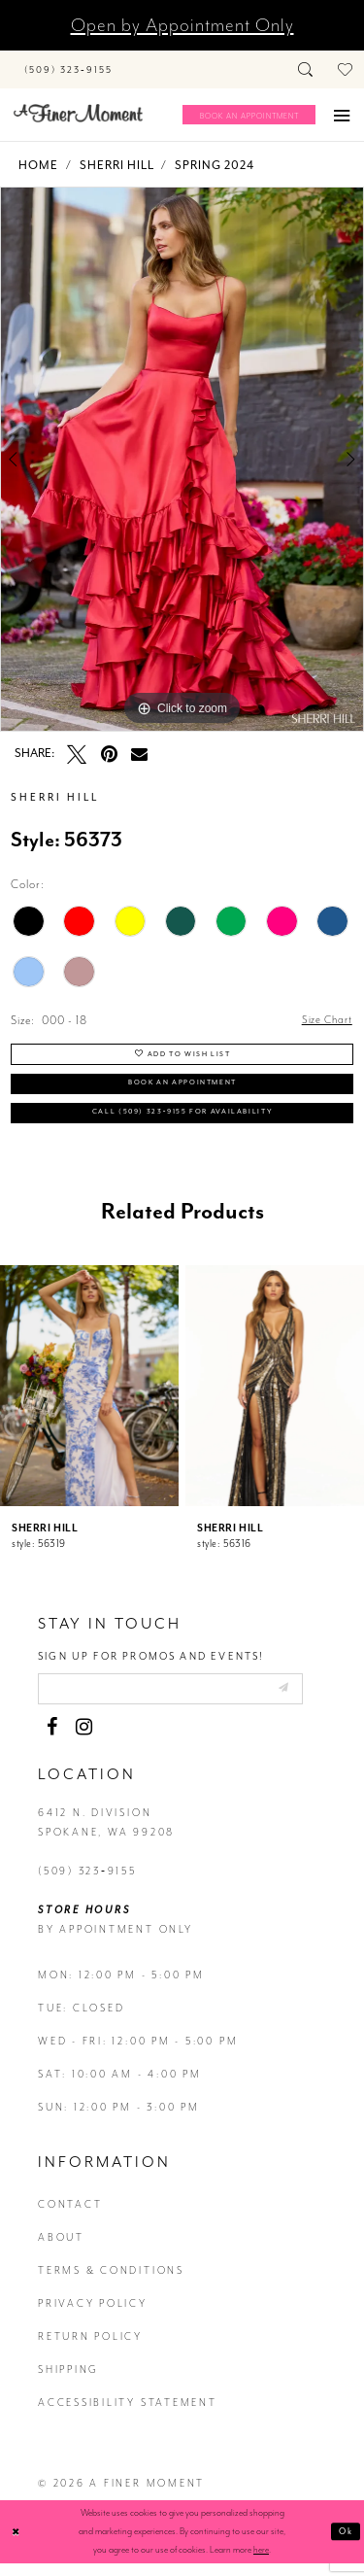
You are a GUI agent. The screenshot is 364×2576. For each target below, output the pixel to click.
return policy (90, 2349)
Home (38, 165)
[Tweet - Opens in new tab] (76, 754)
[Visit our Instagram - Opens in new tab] (83, 1739)
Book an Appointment (182, 1088)
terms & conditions (111, 2283)
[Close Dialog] (17, 2544)
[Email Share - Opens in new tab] (139, 753)
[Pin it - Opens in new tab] (108, 754)
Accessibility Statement (127, 2415)
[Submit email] (308, 1698)
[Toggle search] (306, 69)
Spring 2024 (214, 165)
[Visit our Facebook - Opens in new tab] (51, 1739)
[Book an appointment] (248, 114)
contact (70, 2217)
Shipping (68, 2382)
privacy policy (93, 2316)
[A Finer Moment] (78, 113)
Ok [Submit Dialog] (344, 2544)
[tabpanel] (182, 460)
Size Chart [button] (325, 1021)
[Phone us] (68, 69)
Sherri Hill (117, 165)
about (61, 2250)
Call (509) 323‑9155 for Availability (182, 1120)
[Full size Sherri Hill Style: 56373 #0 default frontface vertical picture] (182, 460)
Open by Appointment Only (182, 25)
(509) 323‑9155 (87, 1883)
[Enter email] (184, 1700)
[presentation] (89, 1395)
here (261, 2562)
